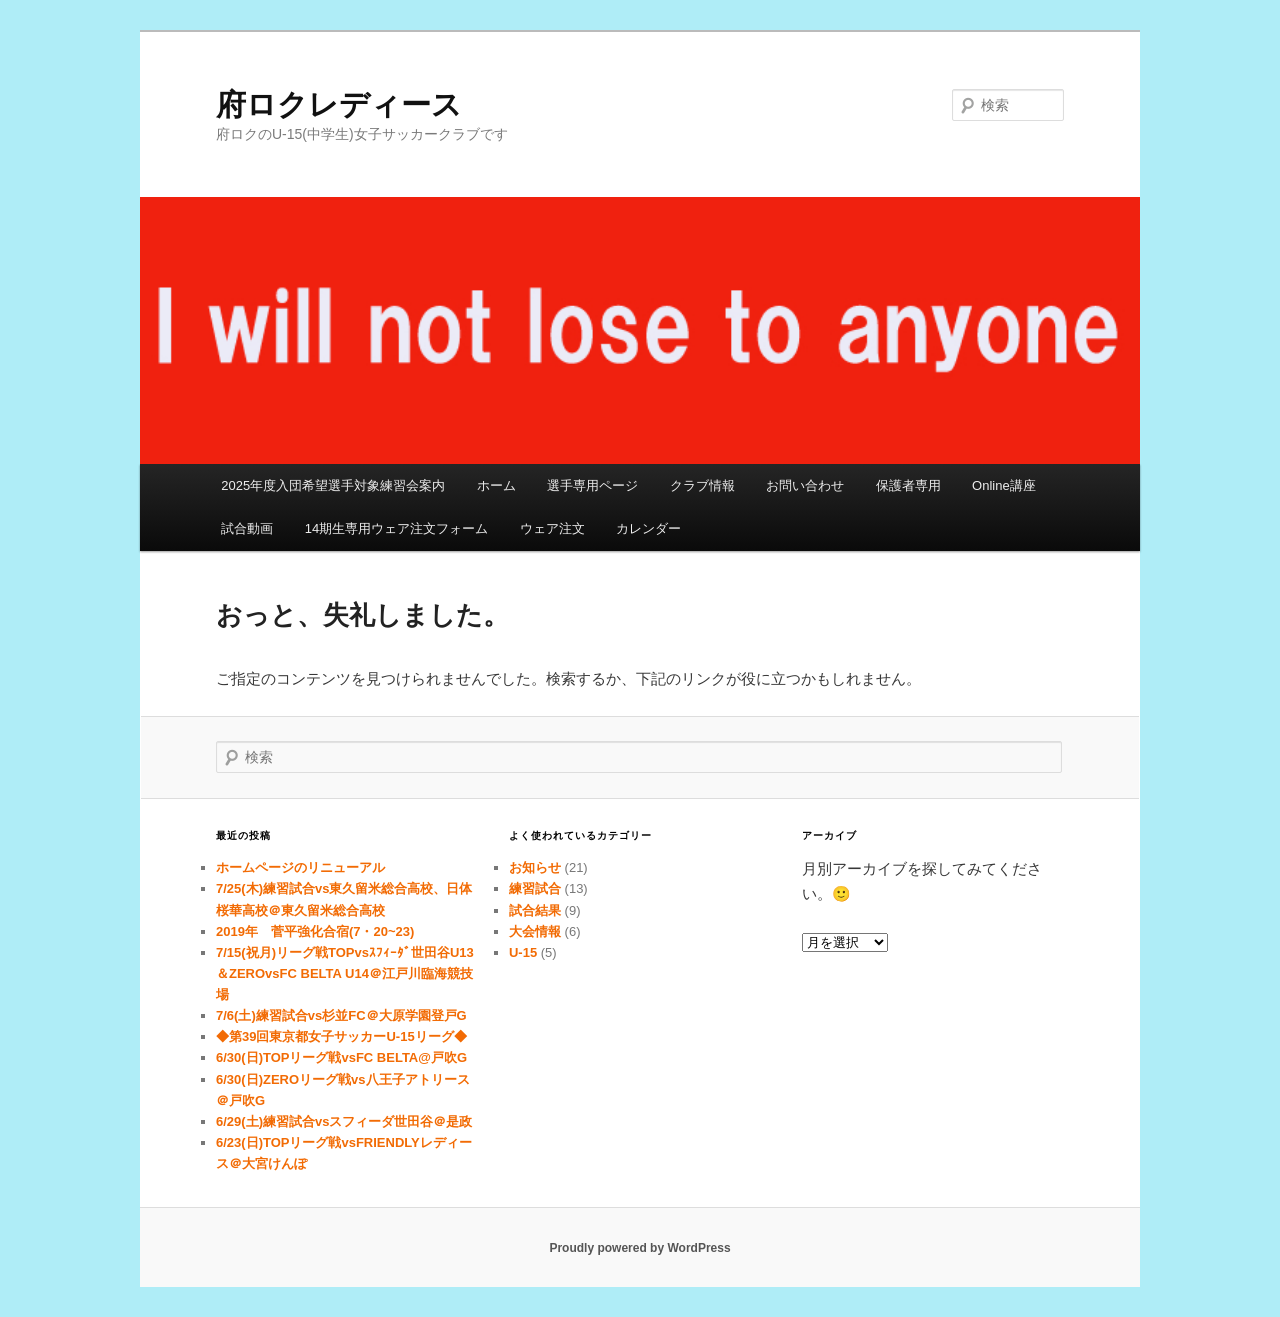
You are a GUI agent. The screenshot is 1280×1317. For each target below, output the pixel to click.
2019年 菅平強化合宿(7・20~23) (315, 931)
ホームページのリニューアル (300, 867)
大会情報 (535, 931)
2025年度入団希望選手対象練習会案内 (333, 485)
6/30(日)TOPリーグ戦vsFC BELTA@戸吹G (341, 1057)
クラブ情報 (702, 485)
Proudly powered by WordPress (639, 1248)
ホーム (496, 485)
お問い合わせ (805, 485)
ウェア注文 (552, 528)
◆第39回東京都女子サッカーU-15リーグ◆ (341, 1036)
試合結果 (535, 910)
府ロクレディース (339, 104)
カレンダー (648, 528)
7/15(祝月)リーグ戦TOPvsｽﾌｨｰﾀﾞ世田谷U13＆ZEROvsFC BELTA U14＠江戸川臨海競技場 (345, 973)
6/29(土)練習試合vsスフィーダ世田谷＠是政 (344, 1121)
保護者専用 (908, 485)
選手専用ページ (592, 485)
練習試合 (535, 888)
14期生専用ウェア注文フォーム (396, 528)
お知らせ (535, 867)
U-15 (523, 952)
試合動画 (247, 528)
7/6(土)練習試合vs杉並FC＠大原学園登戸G (341, 1015)
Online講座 (1004, 485)
